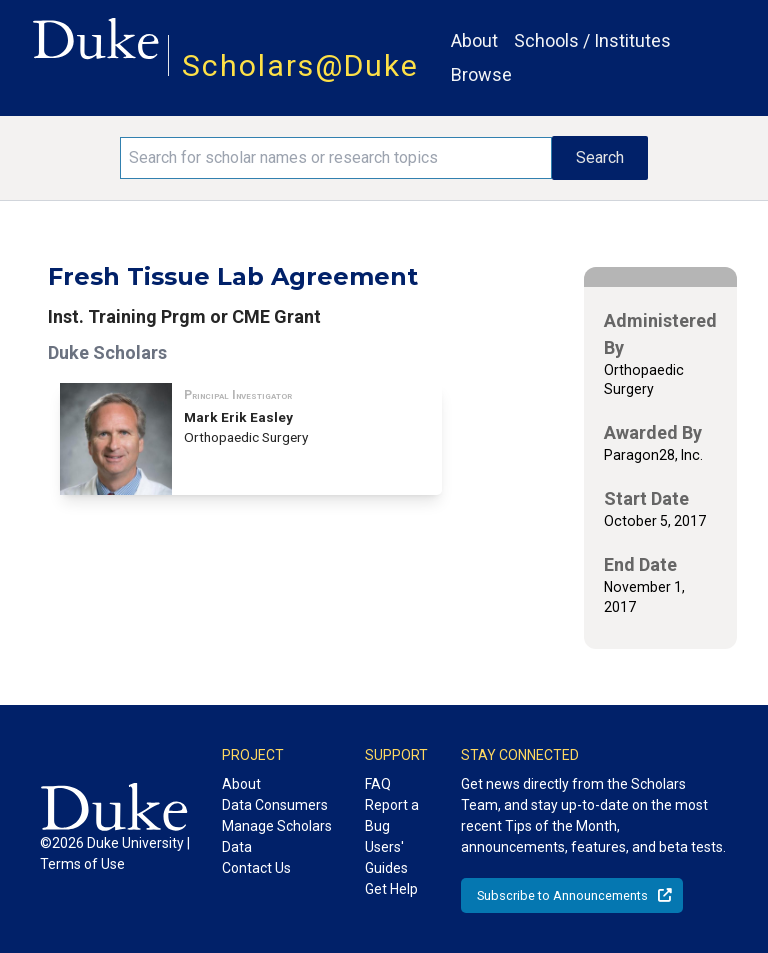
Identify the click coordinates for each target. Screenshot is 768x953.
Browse (481, 74)
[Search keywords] (336, 158)
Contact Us (256, 868)
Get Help (391, 889)
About (474, 40)
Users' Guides (386, 857)
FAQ (378, 784)
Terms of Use (82, 864)
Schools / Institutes (592, 40)
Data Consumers (275, 805)
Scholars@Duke (300, 65)
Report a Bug (392, 815)
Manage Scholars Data (277, 836)
